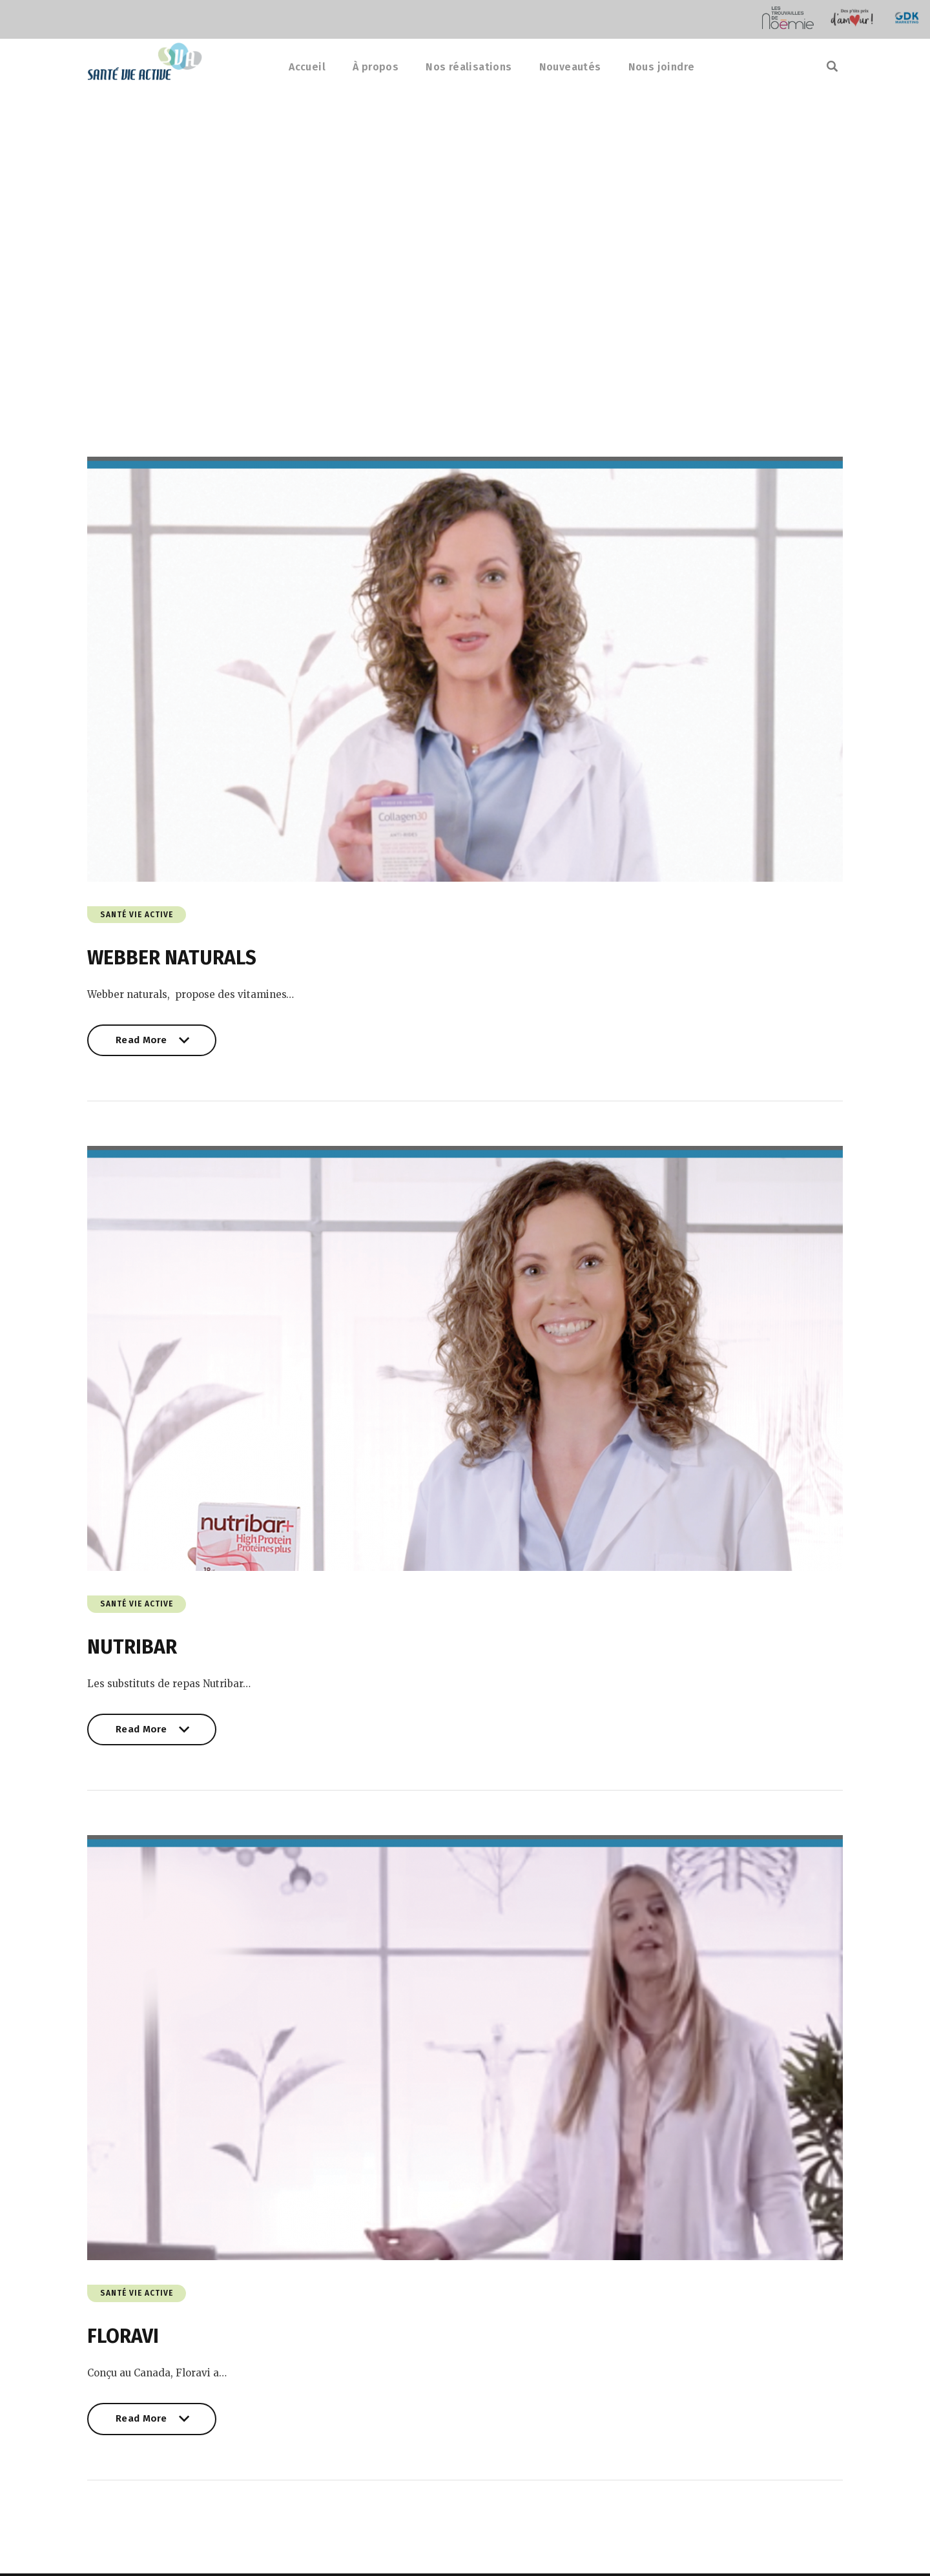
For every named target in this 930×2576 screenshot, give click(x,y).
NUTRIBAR (132, 1649)
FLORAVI (123, 2339)
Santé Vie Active (136, 915)
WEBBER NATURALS (171, 958)
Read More (151, 1046)
